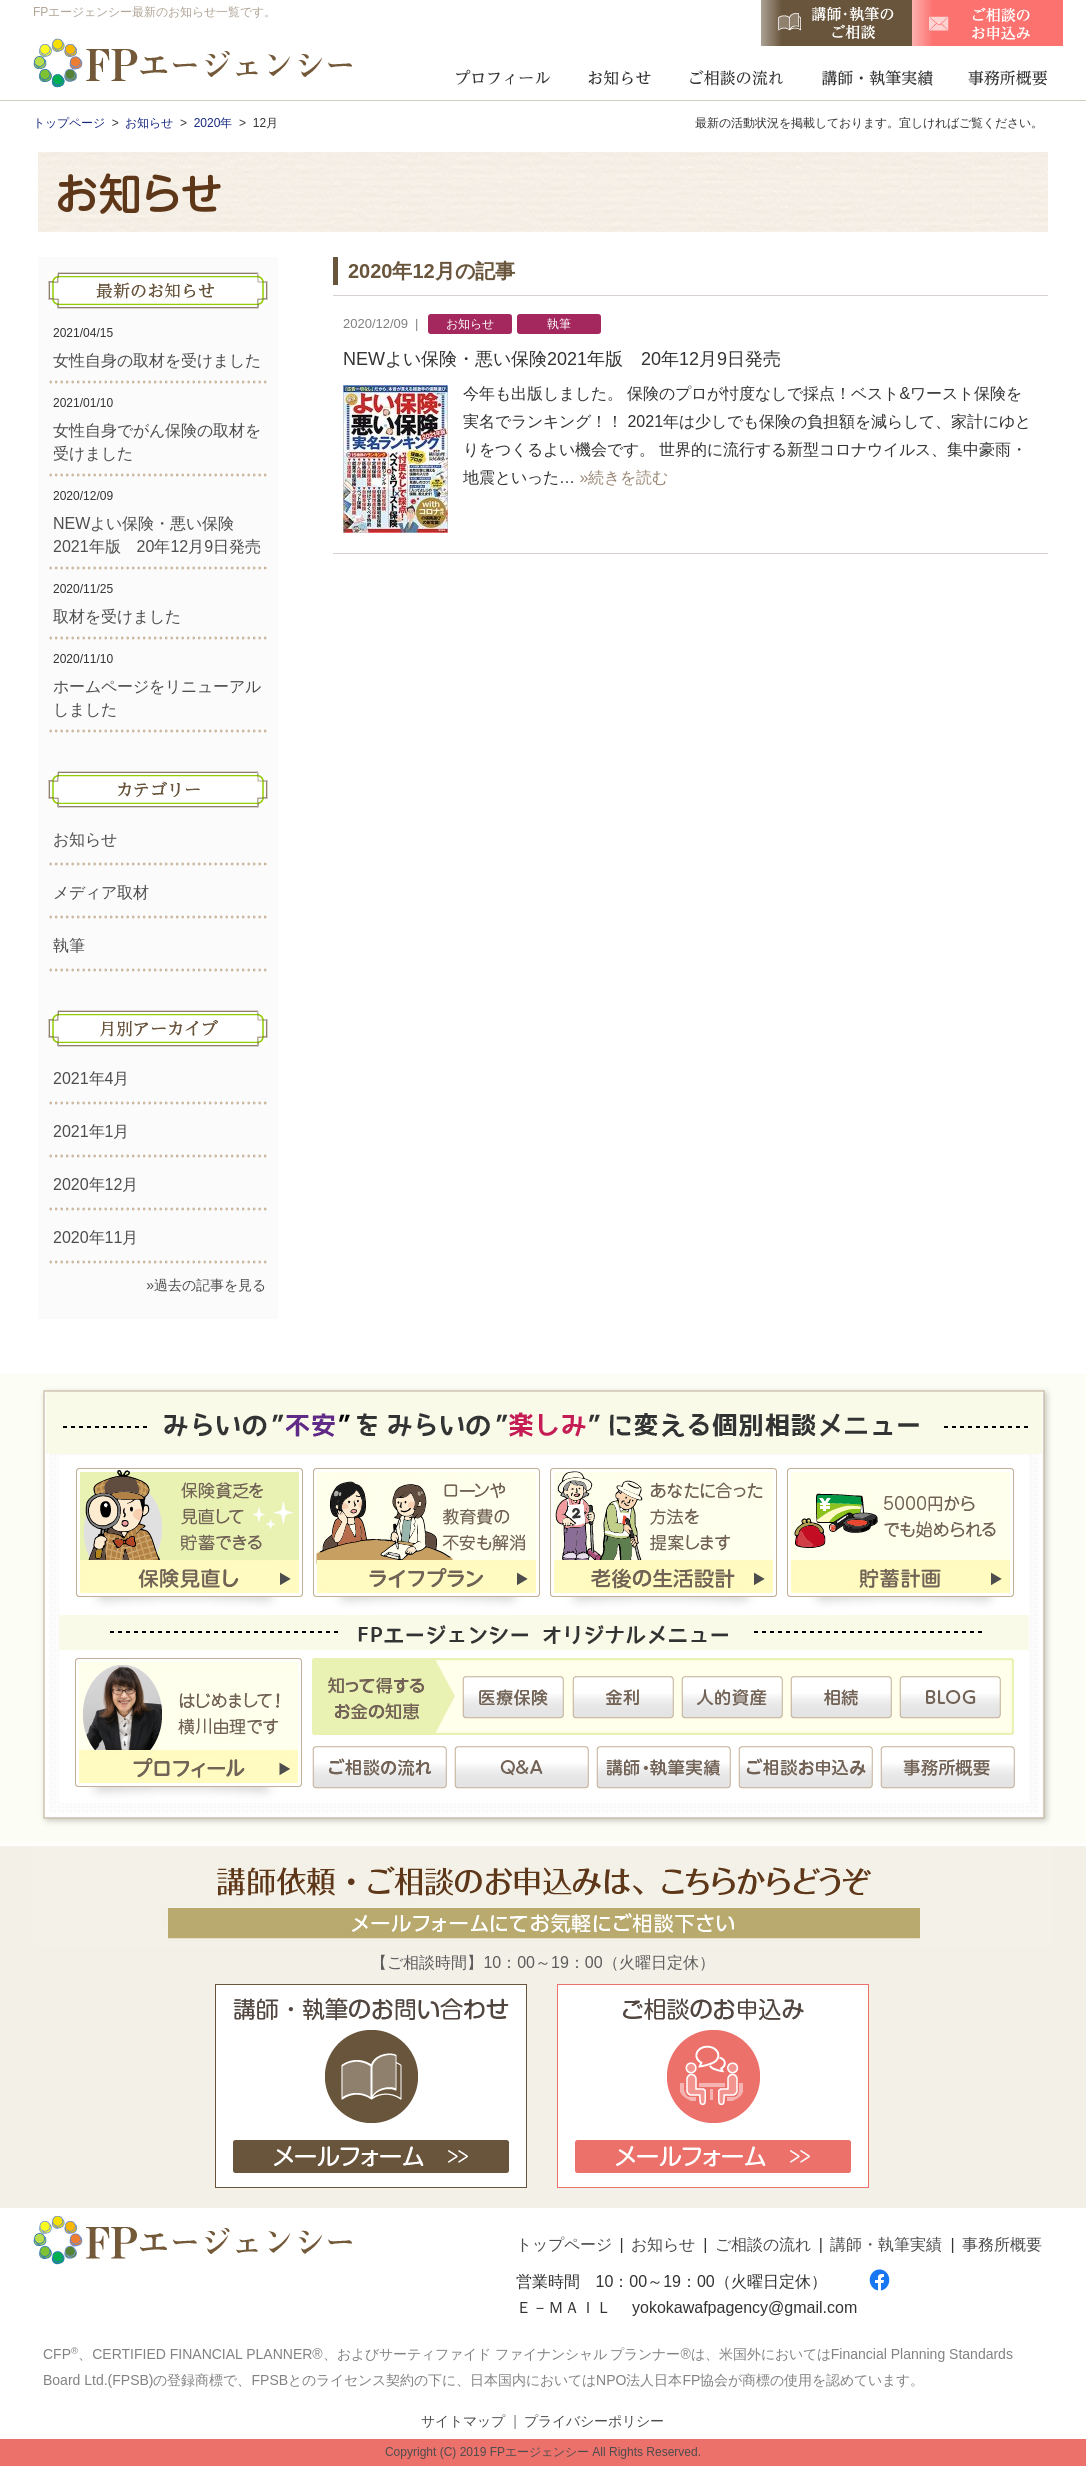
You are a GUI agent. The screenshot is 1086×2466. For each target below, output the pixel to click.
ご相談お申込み (806, 1767)
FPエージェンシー (195, 65)
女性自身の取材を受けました (157, 360)
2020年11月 (95, 1237)
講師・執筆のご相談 (836, 23)
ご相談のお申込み (987, 23)
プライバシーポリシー (594, 2421)
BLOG (949, 1697)
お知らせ (619, 75)
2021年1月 (91, 1131)
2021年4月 (91, 1078)
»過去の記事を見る (206, 1285)
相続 (840, 1697)
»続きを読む (623, 477)
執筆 (69, 945)
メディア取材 (101, 892)
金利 (622, 1697)
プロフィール (502, 75)
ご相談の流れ (735, 75)
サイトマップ (463, 2421)
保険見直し (189, 1536)
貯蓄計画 (900, 1536)
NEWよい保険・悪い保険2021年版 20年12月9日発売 (562, 359)
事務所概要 (1002, 75)
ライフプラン (426, 1536)
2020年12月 (95, 1184)
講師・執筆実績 (876, 75)
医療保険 (513, 1697)
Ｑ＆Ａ (522, 1767)
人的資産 (731, 1697)
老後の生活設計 (663, 1536)
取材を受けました (117, 616)
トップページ (564, 2244)
